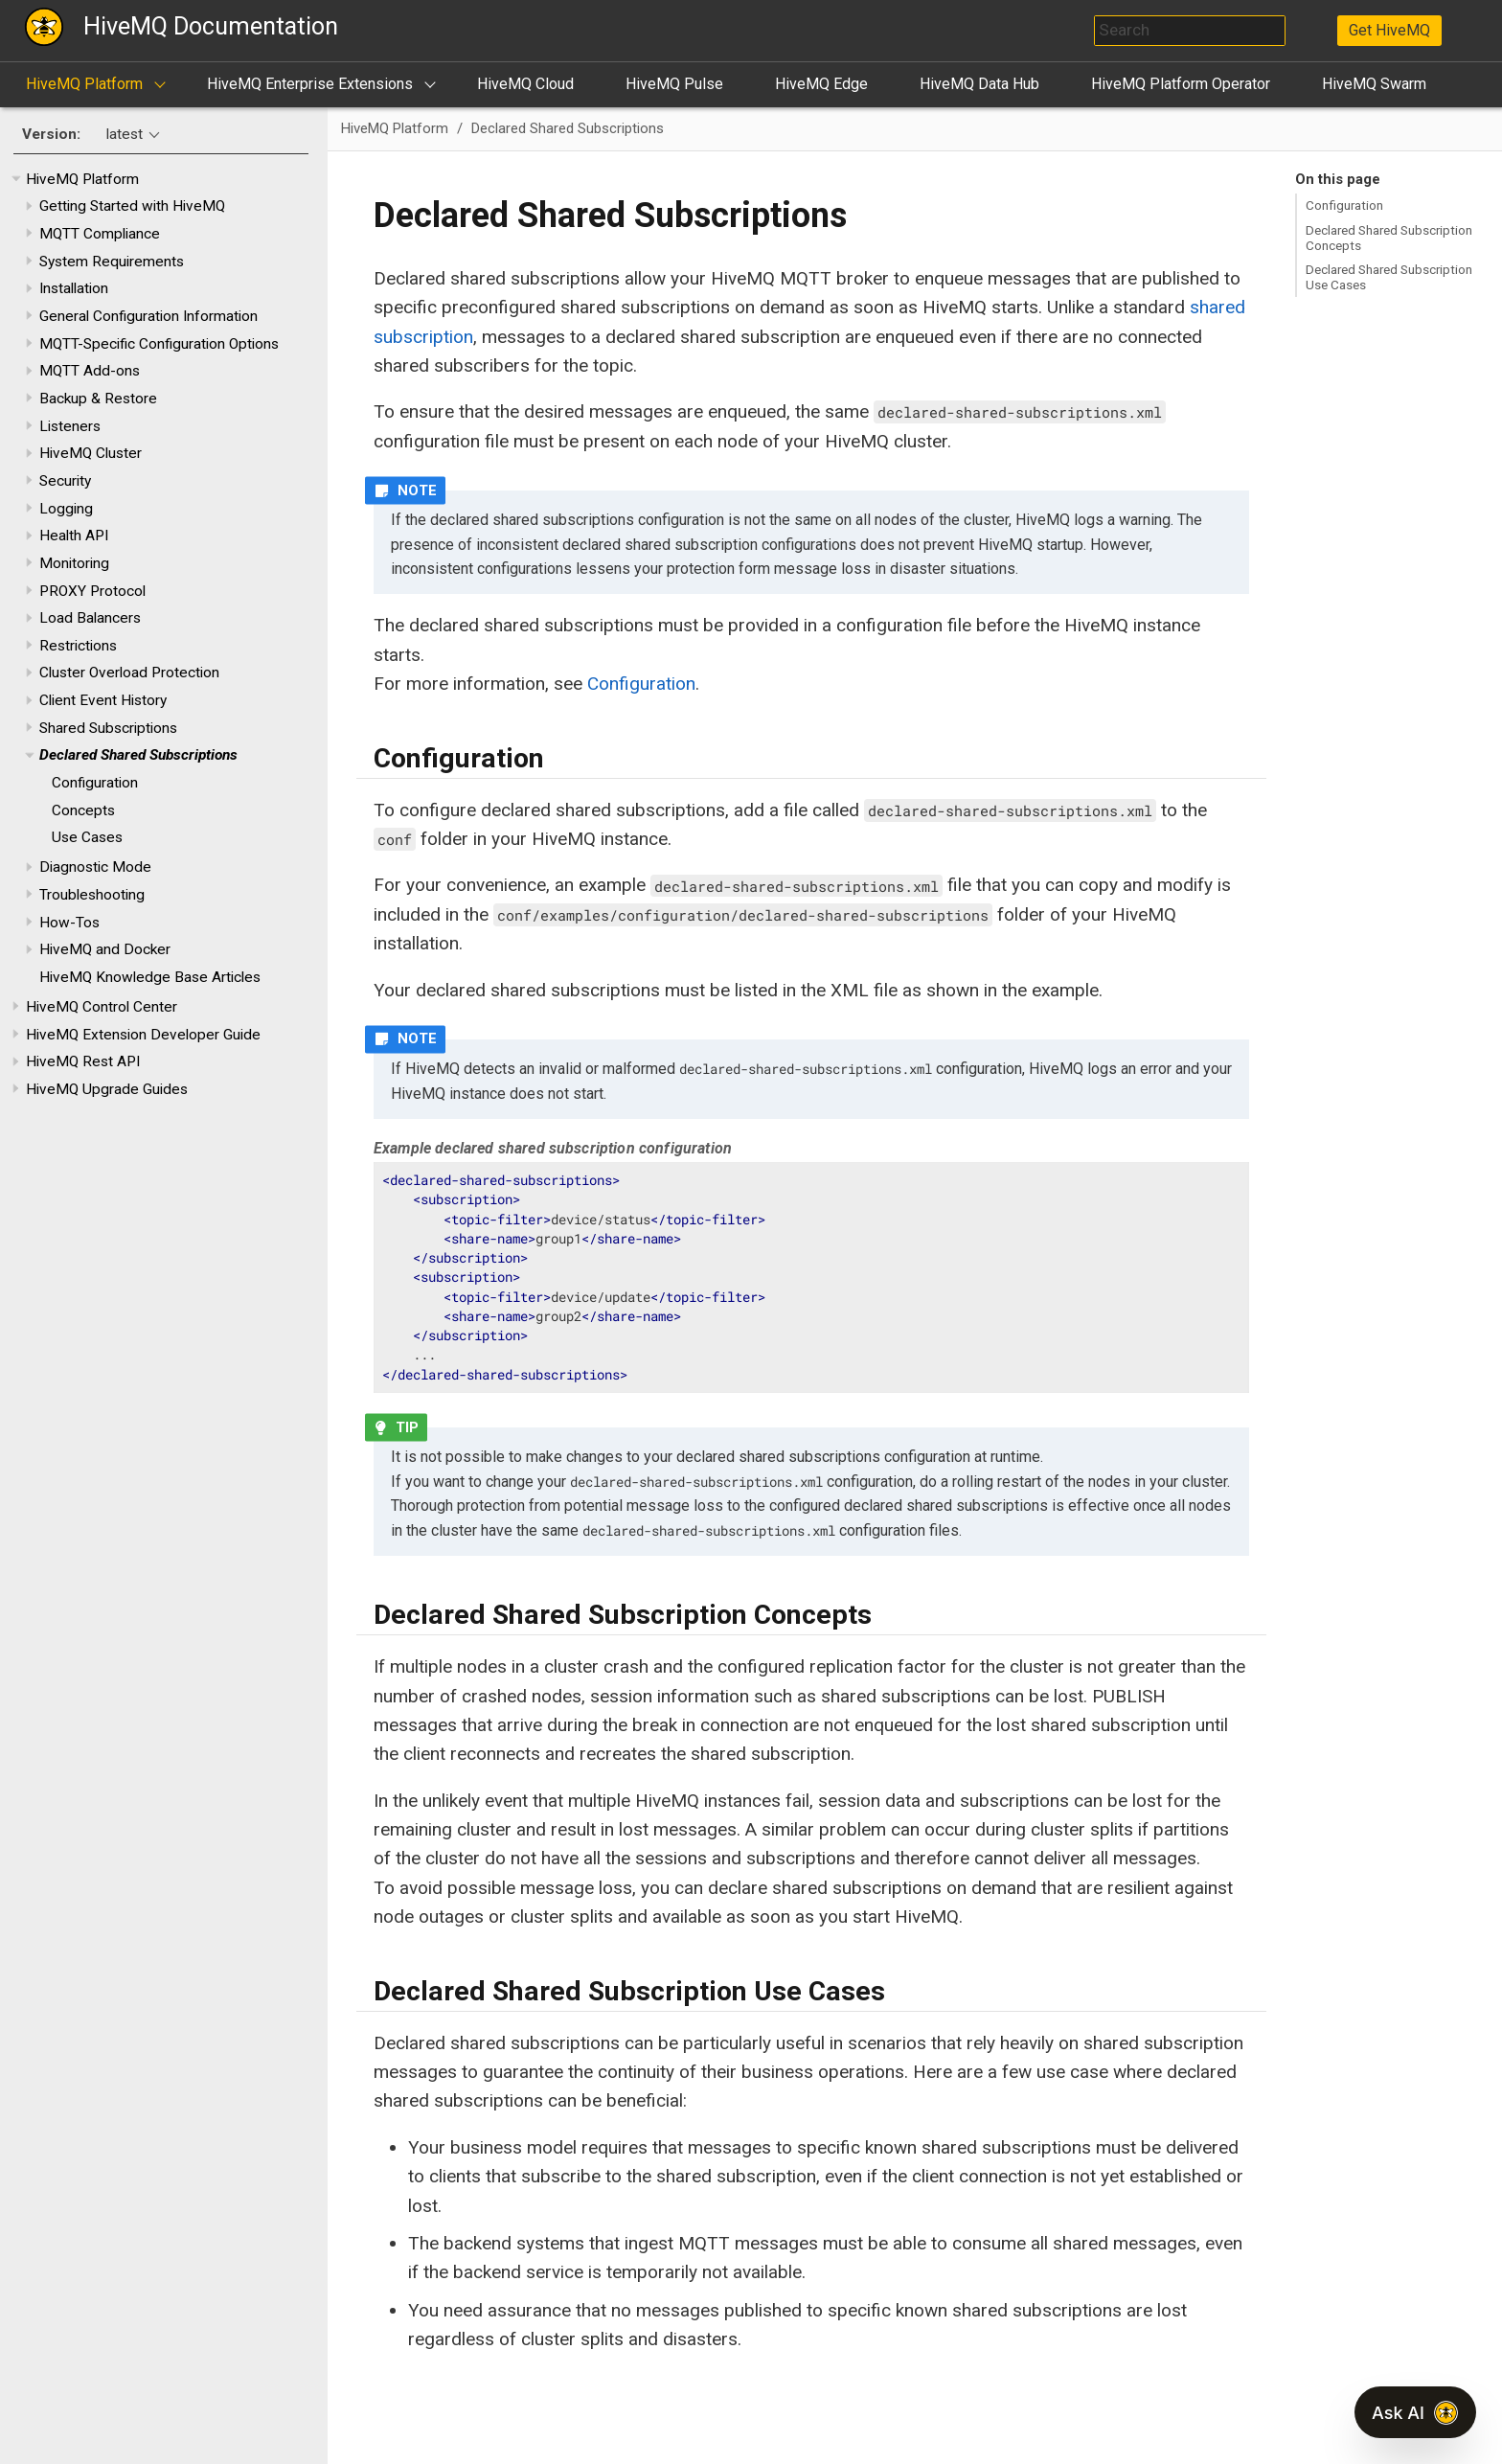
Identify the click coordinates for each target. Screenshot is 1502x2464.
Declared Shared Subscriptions (138, 755)
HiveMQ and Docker (105, 949)
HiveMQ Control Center (101, 1006)
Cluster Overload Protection (129, 672)
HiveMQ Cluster (90, 453)
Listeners (70, 426)
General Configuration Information (148, 316)
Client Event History (103, 700)
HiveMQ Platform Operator (1180, 84)
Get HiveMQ (1389, 30)
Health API (73, 535)
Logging (66, 508)
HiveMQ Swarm (1374, 84)
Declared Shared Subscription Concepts (1389, 237)
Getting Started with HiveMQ (132, 206)
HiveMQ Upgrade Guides (107, 1089)
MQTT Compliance (99, 233)
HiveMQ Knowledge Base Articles (150, 977)
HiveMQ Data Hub (979, 84)
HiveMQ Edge (821, 84)
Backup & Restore (98, 398)
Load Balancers (90, 618)
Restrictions (78, 645)
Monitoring (74, 563)
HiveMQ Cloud (525, 84)
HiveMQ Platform (84, 84)
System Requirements (111, 261)
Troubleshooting (92, 894)
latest (124, 134)
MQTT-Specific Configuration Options (159, 344)
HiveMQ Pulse (674, 84)
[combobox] (1190, 30)
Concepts (83, 810)
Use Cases (87, 837)
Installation (73, 288)
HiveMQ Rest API (83, 1061)
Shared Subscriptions (108, 728)
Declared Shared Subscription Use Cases (1389, 277)
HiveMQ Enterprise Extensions (310, 84)
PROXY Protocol (92, 591)
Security (65, 481)
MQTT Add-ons (89, 370)
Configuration (95, 782)
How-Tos (69, 922)
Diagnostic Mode (95, 867)
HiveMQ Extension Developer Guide (143, 1034)
